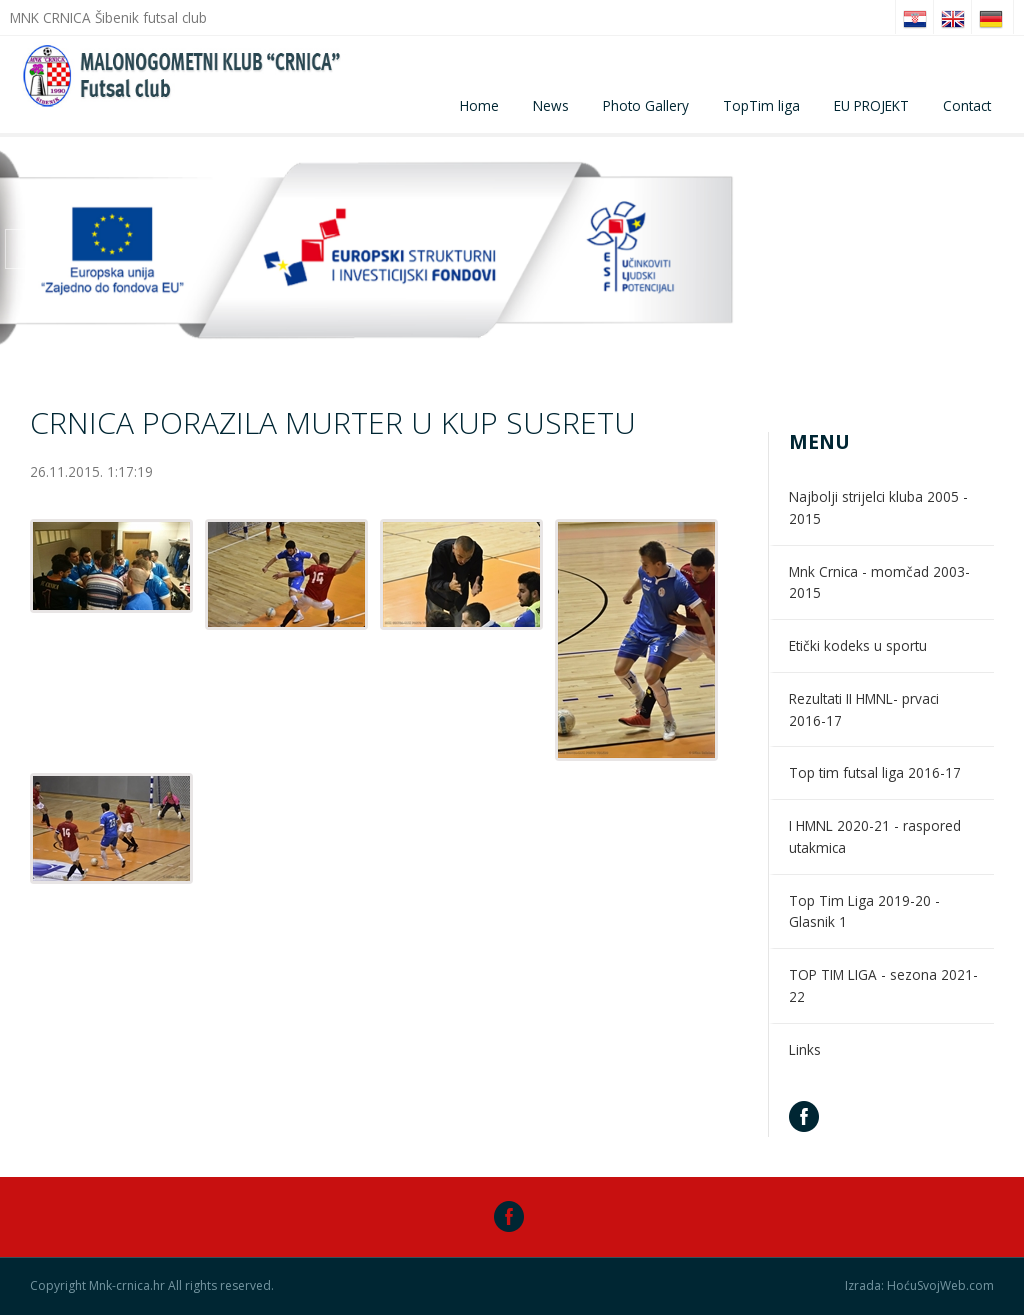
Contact (967, 105)
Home (479, 105)
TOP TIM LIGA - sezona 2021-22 (883, 985)
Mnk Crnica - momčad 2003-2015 (879, 582)
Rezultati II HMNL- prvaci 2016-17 (864, 709)
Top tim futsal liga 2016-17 (875, 772)
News (551, 105)
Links (805, 1049)
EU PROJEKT (871, 105)
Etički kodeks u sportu (858, 645)
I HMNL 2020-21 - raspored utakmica (875, 836)
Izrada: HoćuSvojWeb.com (919, 1286)
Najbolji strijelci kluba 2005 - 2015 (878, 507)
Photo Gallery (646, 105)
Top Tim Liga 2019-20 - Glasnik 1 (864, 911)
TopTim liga (761, 105)
